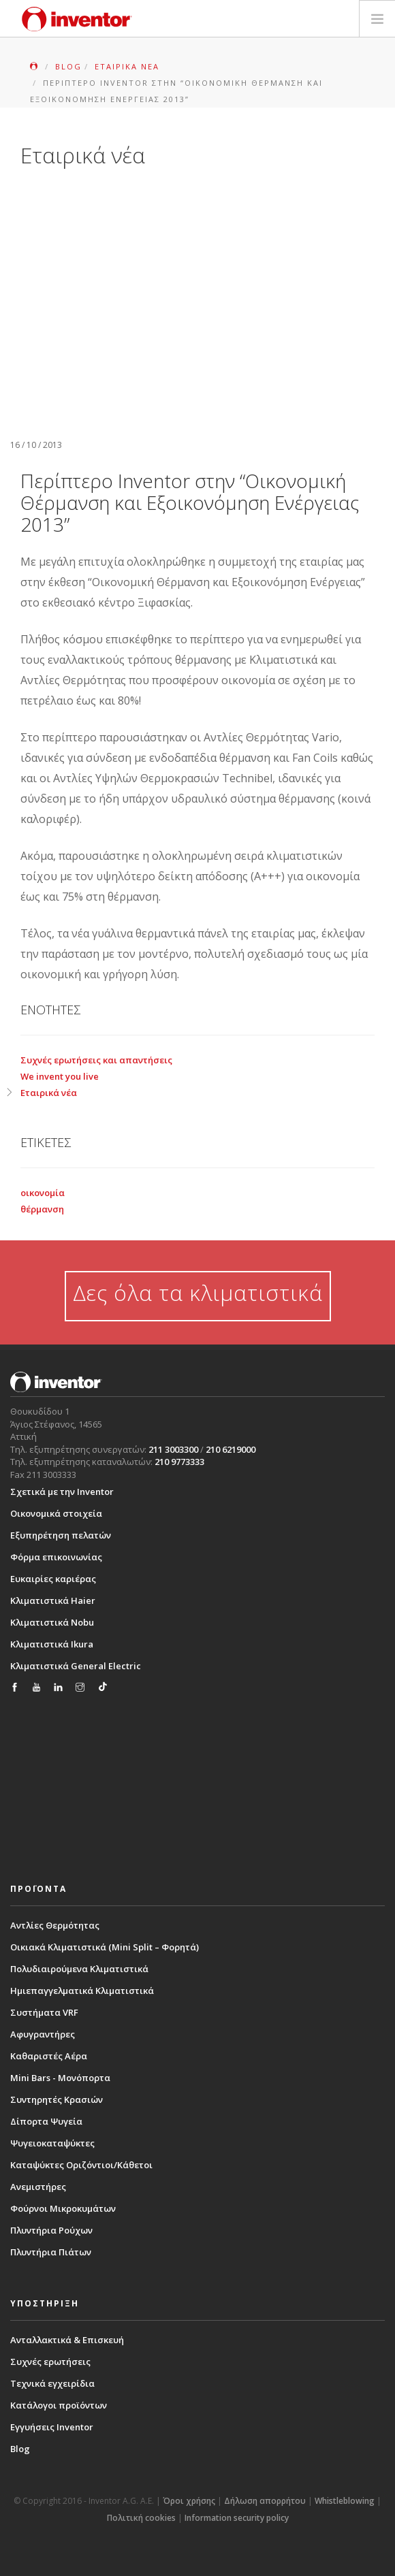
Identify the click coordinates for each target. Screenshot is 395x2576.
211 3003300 (173, 1449)
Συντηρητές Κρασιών (56, 2099)
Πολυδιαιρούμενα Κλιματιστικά (79, 1969)
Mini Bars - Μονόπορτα (60, 2078)
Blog (20, 2449)
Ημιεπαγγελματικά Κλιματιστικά (82, 1990)
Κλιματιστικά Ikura (51, 1644)
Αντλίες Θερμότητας (54, 1925)
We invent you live (59, 1076)
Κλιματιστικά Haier (52, 1600)
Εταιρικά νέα (48, 1092)
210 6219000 (230, 1449)
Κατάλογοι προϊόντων (58, 2405)
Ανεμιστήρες (38, 2186)
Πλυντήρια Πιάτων (50, 2252)
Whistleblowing (345, 2501)
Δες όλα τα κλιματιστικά (198, 1292)
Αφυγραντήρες (42, 2034)
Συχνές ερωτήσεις (50, 2361)
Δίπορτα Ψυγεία (46, 2121)
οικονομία (42, 1193)
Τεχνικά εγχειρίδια (52, 2383)
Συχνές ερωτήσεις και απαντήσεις (96, 1060)
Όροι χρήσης (189, 2501)
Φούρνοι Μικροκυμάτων (63, 2208)
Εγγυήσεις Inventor (51, 2427)
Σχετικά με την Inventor (62, 1491)
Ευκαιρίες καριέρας (53, 1579)
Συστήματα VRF (44, 2012)
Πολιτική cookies (141, 2518)
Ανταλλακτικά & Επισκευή (67, 2340)
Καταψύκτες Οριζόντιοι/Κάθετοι (81, 2165)
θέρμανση (42, 1209)
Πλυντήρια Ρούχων (51, 2230)
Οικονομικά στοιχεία (56, 1513)
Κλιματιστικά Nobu (52, 1622)
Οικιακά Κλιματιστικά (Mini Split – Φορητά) (104, 1947)
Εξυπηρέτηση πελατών (60, 1535)
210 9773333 (179, 1461)
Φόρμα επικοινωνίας (56, 1557)
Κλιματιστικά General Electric (75, 1666)
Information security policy (237, 2518)
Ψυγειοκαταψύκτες (52, 2143)
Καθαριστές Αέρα (48, 2056)
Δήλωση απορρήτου (265, 2501)
